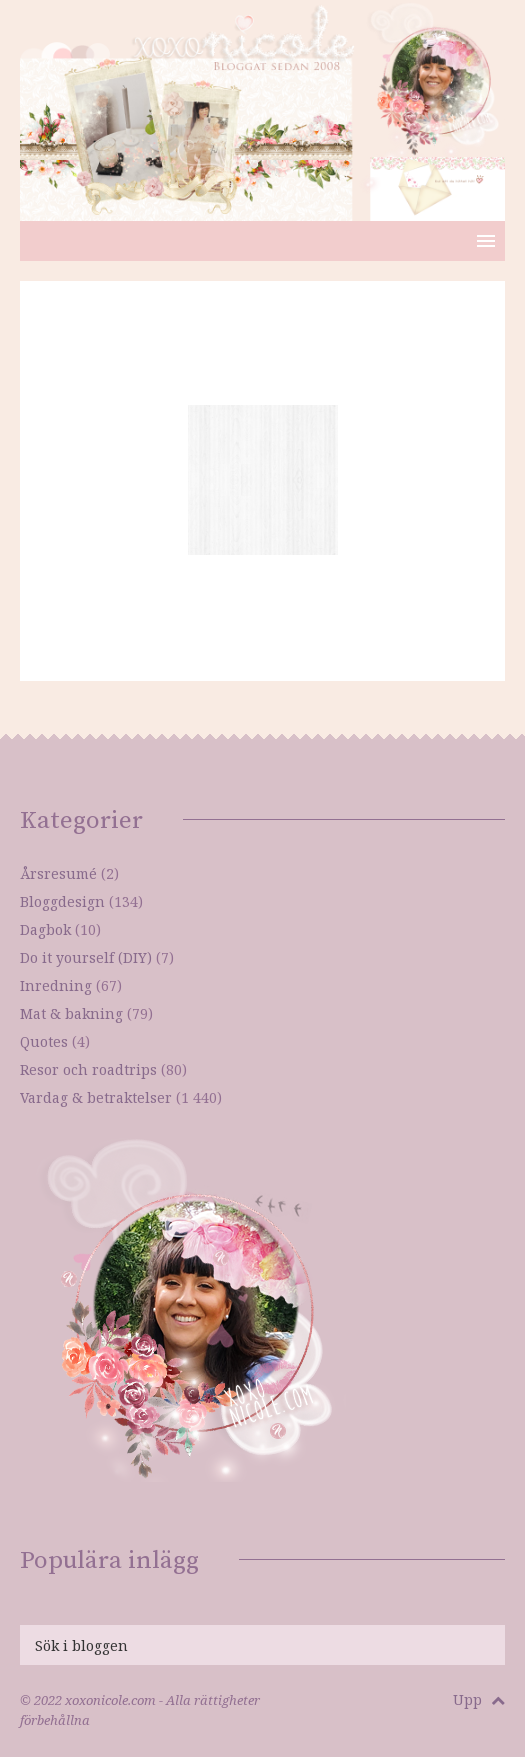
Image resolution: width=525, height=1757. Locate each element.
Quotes (44, 1041)
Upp (479, 1699)
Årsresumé (58, 873)
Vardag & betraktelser (96, 1097)
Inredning (56, 985)
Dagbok (45, 929)
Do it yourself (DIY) (86, 957)
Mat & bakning (71, 1013)
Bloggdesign (62, 901)
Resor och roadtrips (88, 1069)
